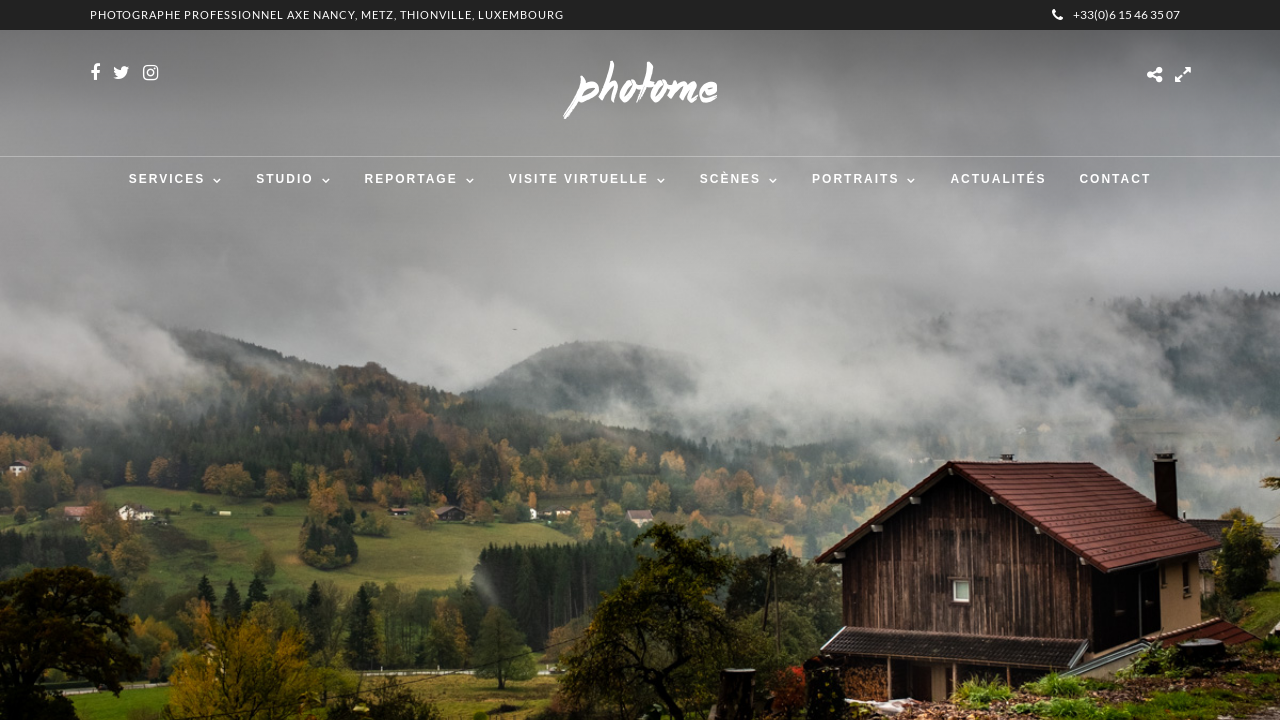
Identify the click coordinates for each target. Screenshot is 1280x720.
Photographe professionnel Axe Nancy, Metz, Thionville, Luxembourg (327, 14)
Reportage (411, 179)
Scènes (730, 179)
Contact (1115, 179)
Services (167, 179)
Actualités (998, 179)
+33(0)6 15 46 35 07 (1116, 14)
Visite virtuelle (579, 179)
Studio (284, 179)
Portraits (855, 179)
